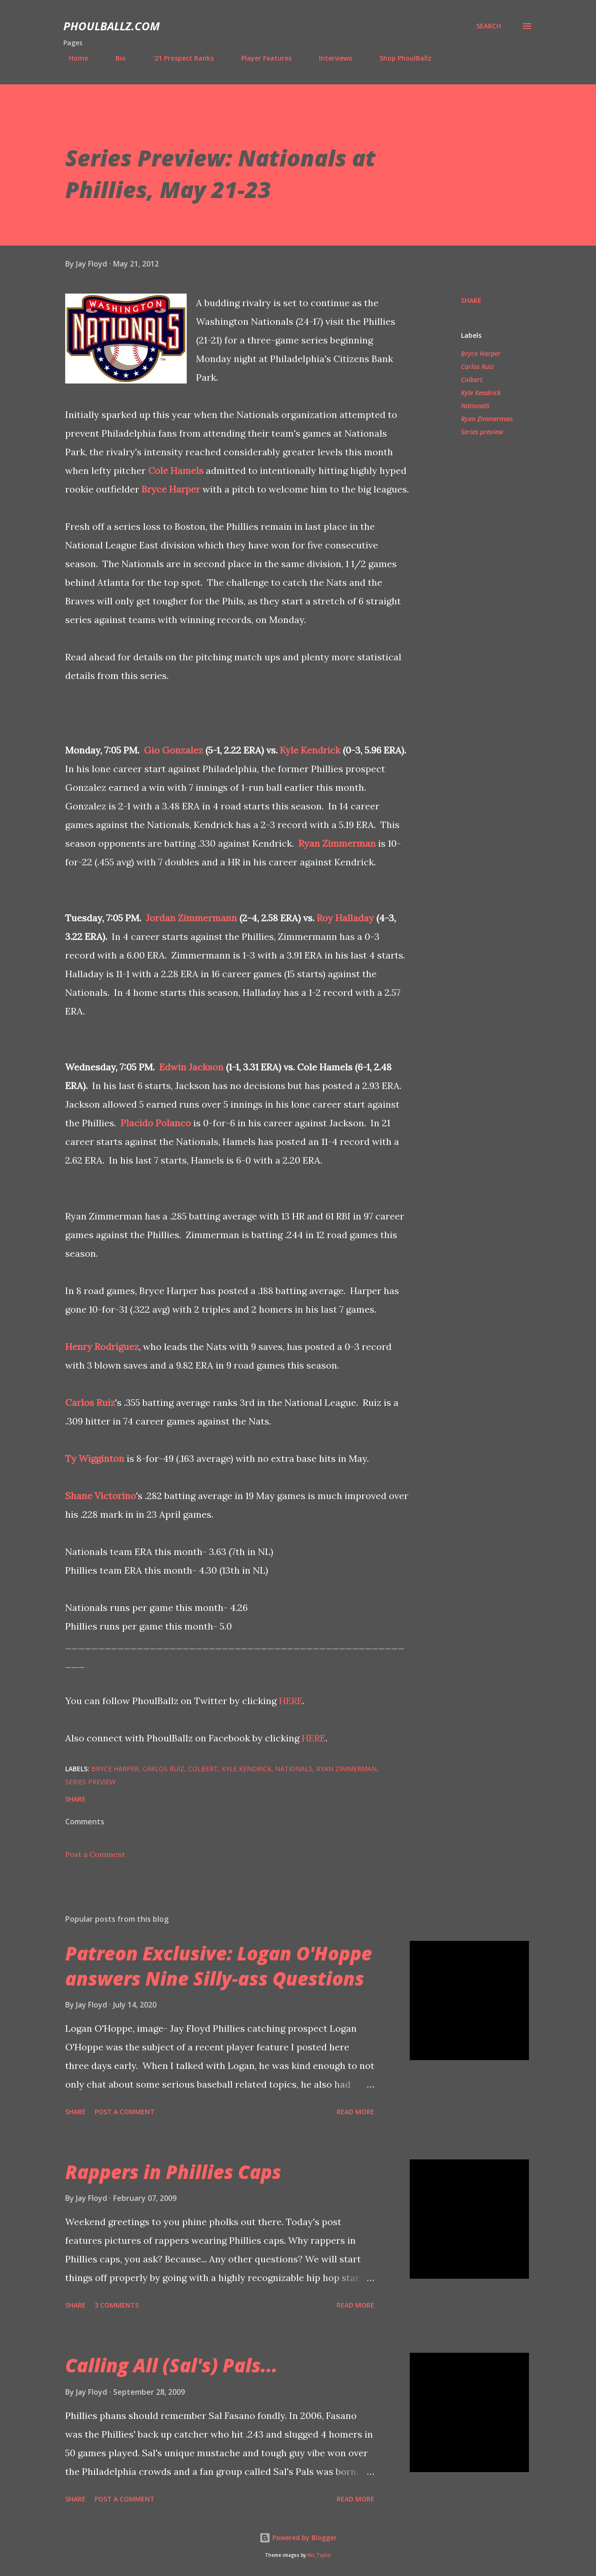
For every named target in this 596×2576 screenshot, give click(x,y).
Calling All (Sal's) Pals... (171, 2365)
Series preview (482, 431)
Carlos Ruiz (90, 1402)
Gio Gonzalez (173, 750)
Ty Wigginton (94, 1458)
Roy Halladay (345, 918)
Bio (115, 58)
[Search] (488, 26)
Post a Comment (95, 1854)
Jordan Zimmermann (191, 918)
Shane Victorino (100, 1495)
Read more (355, 2111)
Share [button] (471, 300)
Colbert (471, 379)
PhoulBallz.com (111, 26)
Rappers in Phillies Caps (173, 2172)
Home (72, 58)
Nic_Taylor (319, 2555)
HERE (291, 1700)
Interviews (329, 58)
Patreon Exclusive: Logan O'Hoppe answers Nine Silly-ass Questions (218, 1965)
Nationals (475, 405)
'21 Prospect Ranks (178, 58)
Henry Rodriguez (102, 1346)
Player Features (261, 58)
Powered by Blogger (298, 2537)
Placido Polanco (156, 1123)
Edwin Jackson (191, 1067)
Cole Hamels (175, 470)
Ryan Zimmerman (337, 843)
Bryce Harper (171, 489)
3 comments (117, 2305)
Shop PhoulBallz (400, 58)
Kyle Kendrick (310, 750)
